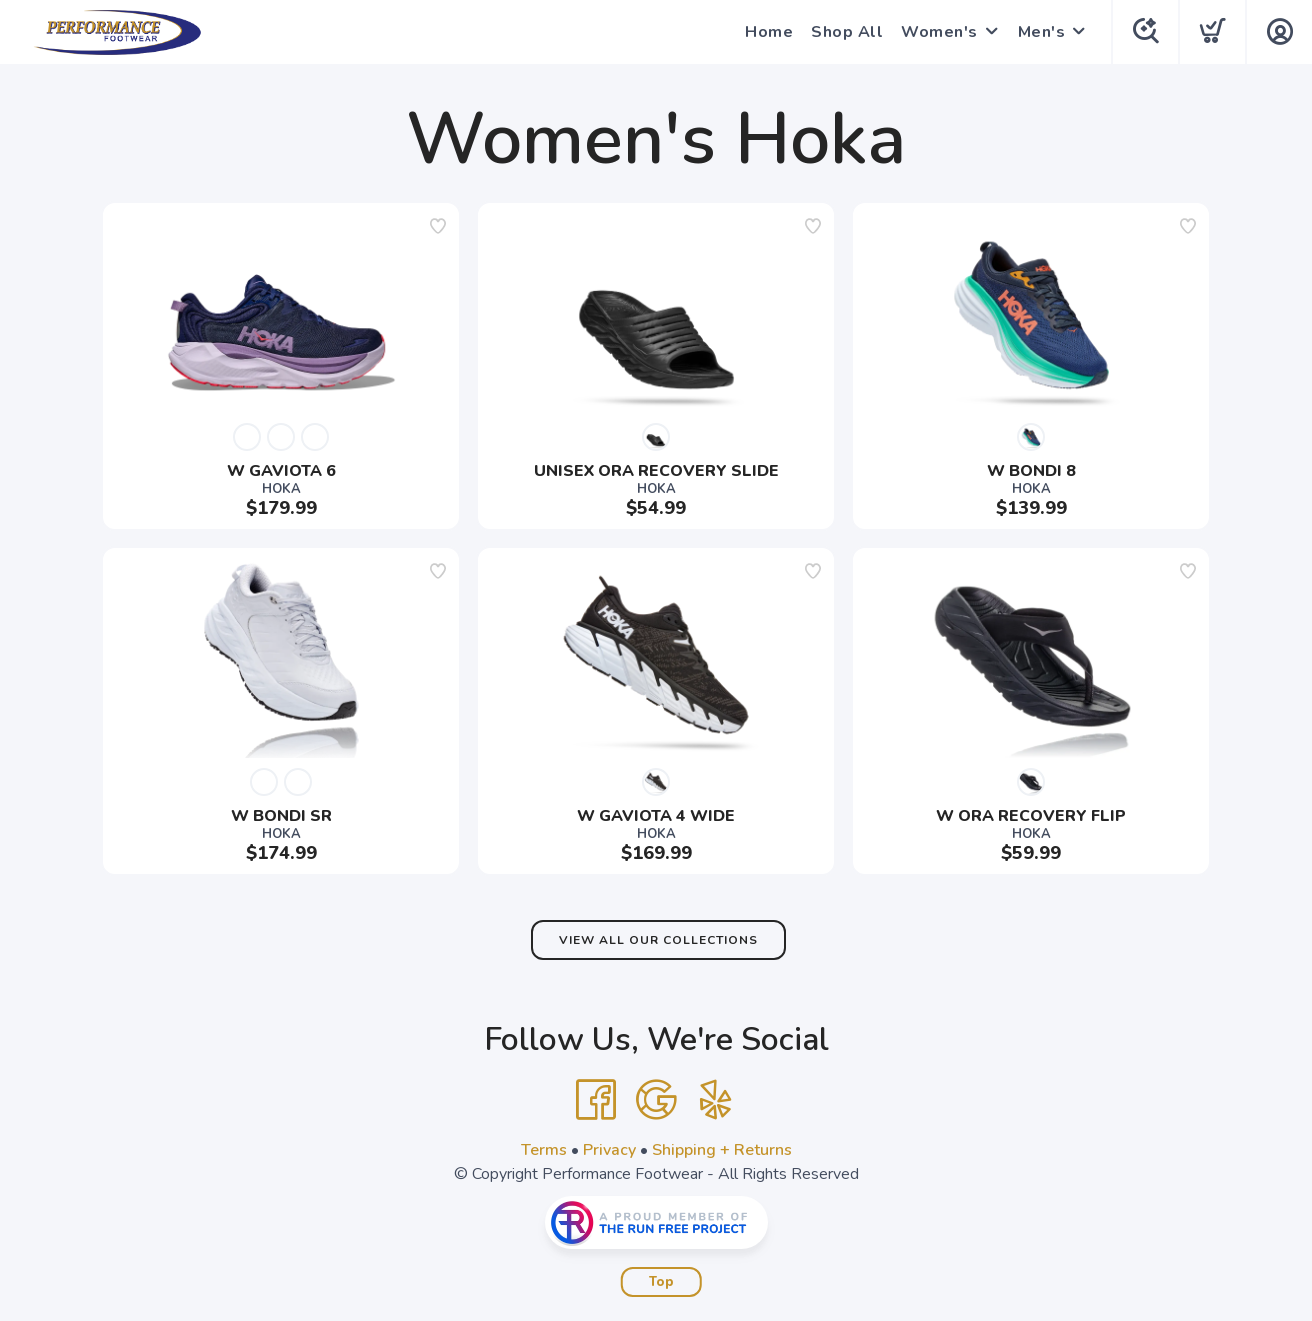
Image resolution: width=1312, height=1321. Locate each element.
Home (769, 32)
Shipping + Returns (722, 1150)
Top (661, 1282)
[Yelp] (716, 1100)
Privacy (609, 1150)
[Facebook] (596, 1100)
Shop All (847, 32)
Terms (544, 1150)
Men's (1042, 32)
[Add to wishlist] (438, 226)
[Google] (656, 1100)
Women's (939, 32)
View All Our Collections (658, 940)
